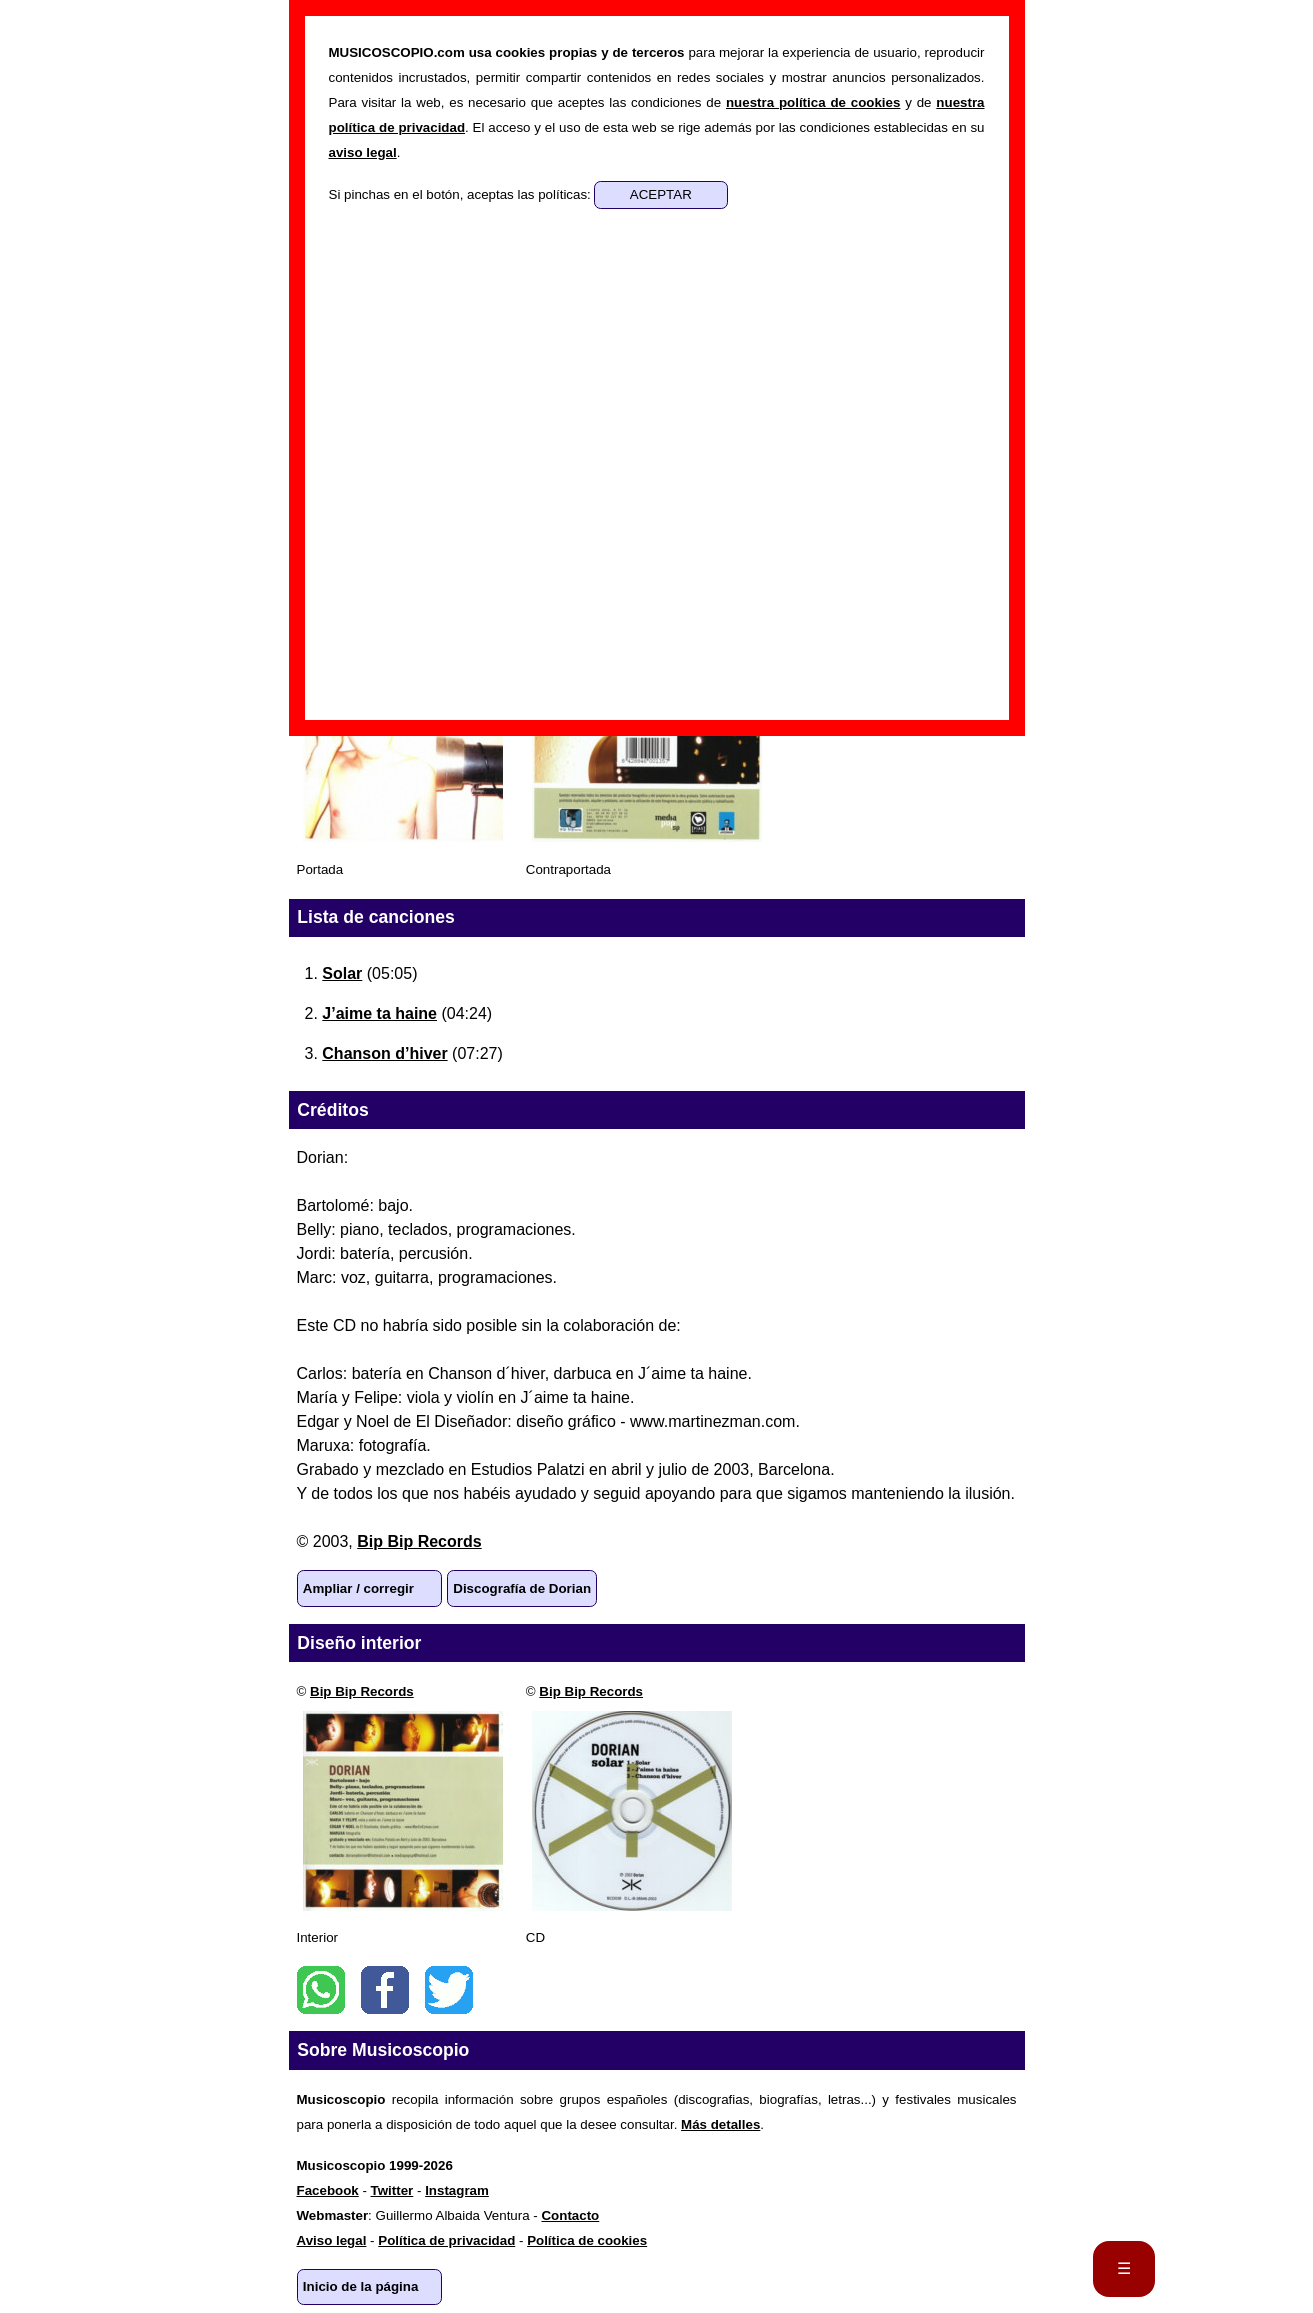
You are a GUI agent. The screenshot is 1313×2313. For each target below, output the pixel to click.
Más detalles (720, 2124)
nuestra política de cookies (813, 102)
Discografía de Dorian (522, 1588)
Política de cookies (587, 2240)
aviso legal (363, 152)
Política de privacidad (446, 2240)
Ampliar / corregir (358, 1588)
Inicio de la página (361, 2286)
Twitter (449, 1990)
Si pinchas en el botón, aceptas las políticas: (462, 194)
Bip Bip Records (419, 1541)
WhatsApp (321, 1990)
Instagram (457, 2190)
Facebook (385, 1990)
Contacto (570, 2215)
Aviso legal (332, 2240)
